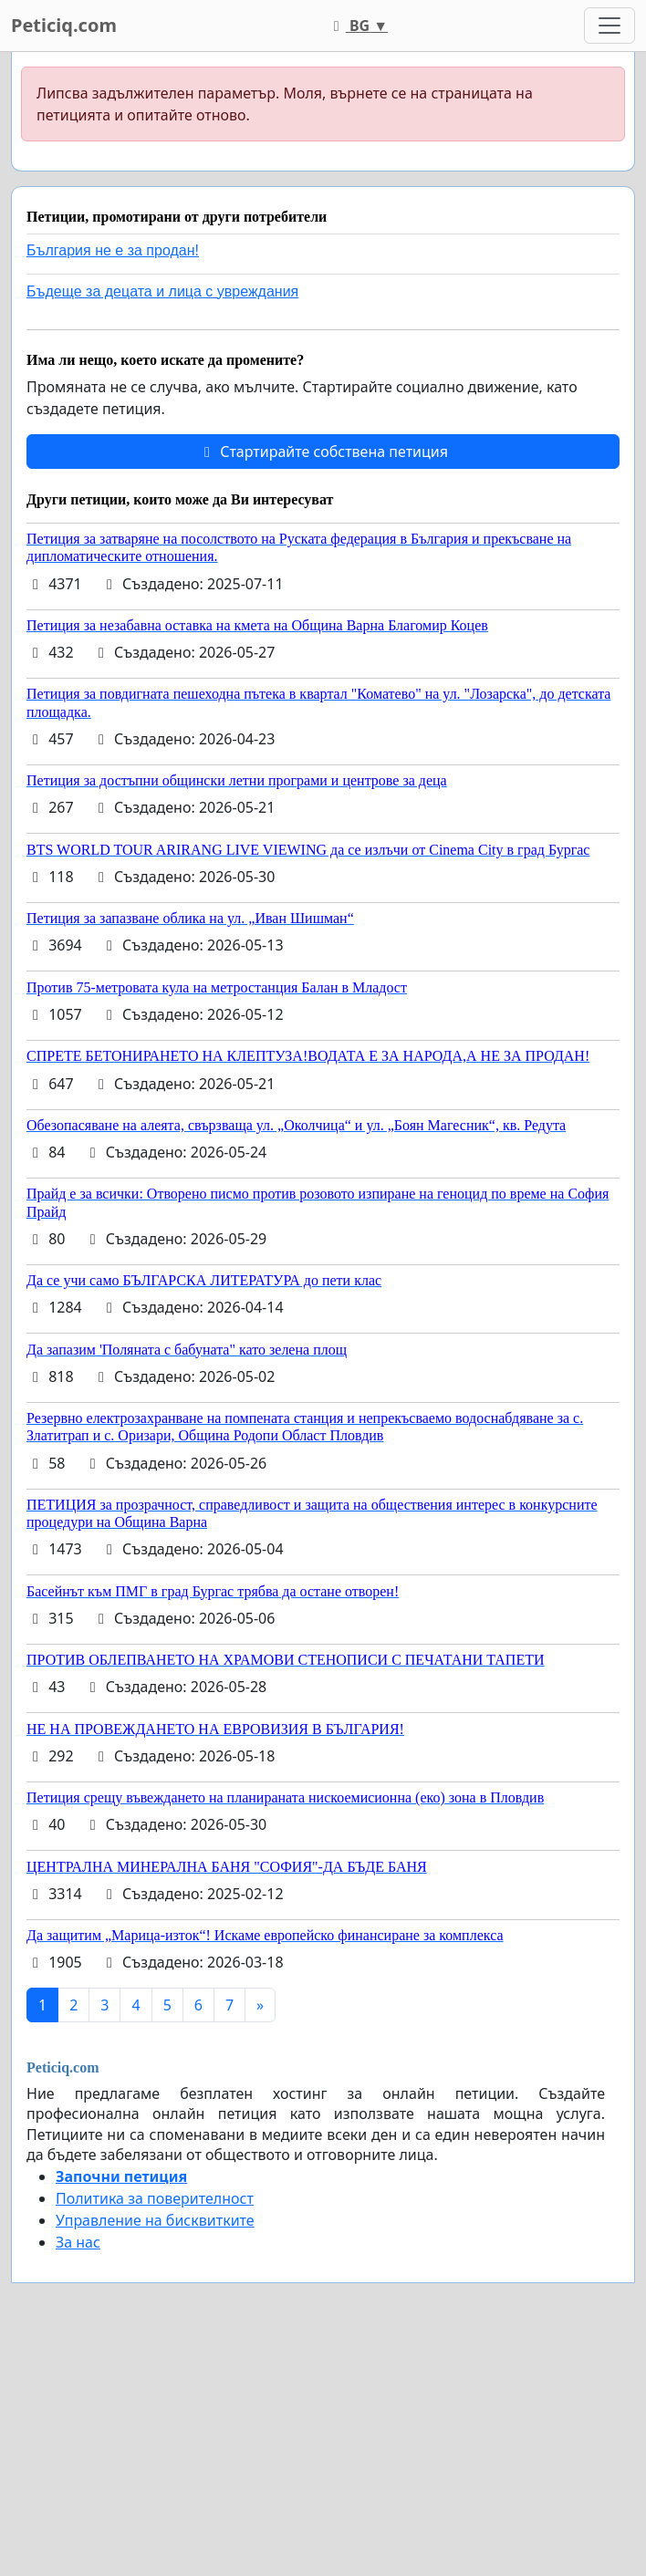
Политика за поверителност (155, 2198)
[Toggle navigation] (609, 25)
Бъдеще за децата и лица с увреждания (162, 291)
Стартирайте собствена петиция (323, 451)
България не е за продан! (112, 250)
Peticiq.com (64, 25)
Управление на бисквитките (155, 2220)
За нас (78, 2242)
